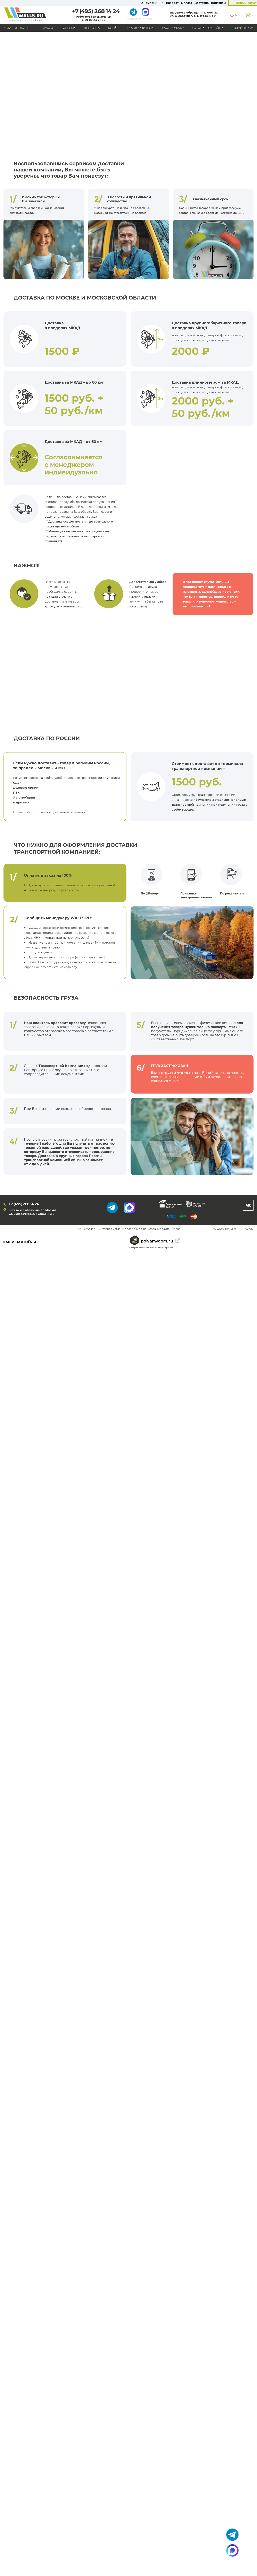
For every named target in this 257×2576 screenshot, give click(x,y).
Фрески (69, 28)
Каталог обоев (16, 28)
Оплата (186, 3)
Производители (139, 28)
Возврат (172, 3)
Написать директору (139, 18)
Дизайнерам (242, 28)
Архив (249, 1229)
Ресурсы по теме (224, 1229)
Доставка (201, 3)
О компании (149, 3)
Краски (48, 28)
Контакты (218, 3)
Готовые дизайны (208, 28)
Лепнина (92, 28)
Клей (112, 28)
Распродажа (173, 28)
